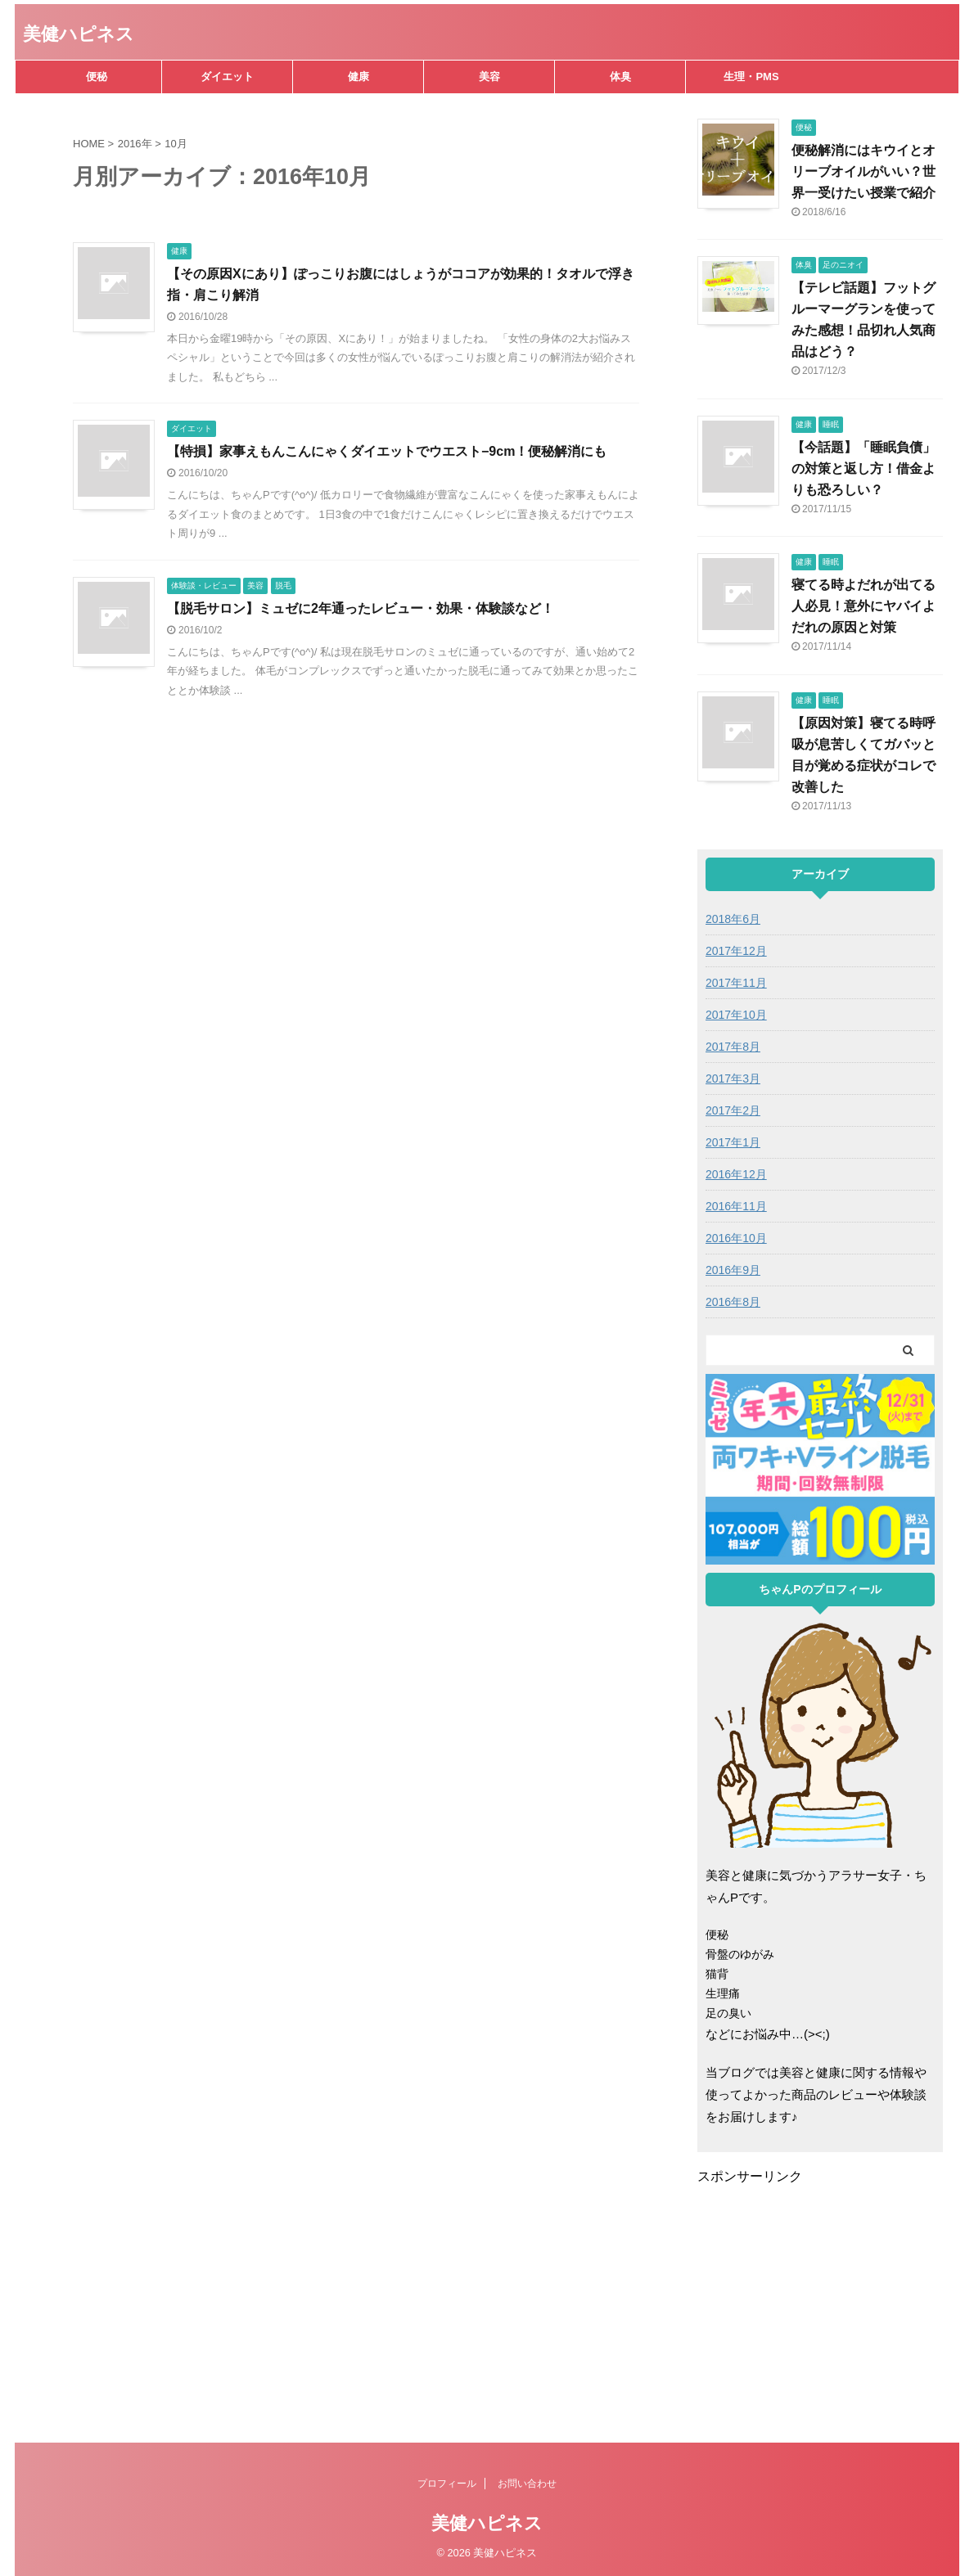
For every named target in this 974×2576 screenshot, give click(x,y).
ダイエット (227, 76)
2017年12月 (736, 950)
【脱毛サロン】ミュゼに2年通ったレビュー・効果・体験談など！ (360, 608)
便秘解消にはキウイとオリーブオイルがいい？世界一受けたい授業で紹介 (863, 171)
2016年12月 (736, 1174)
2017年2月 (733, 1110)
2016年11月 (736, 1206)
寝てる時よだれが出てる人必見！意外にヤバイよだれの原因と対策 (863, 606)
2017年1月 (733, 1142)
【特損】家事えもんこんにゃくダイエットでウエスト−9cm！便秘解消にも (386, 451)
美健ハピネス (78, 34)
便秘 (96, 76)
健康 (358, 76)
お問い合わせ (527, 2483)
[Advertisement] (834, 2300)
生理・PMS (751, 76)
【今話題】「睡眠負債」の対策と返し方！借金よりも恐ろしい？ (863, 468)
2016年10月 (736, 1238)
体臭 (620, 76)
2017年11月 (736, 982)
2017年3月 (733, 1078)
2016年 (135, 143)
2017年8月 (733, 1046)
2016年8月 (733, 1301)
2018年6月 (733, 918)
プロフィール (446, 2483)
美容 (489, 76)
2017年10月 (736, 1014)
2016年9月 (733, 1270)
